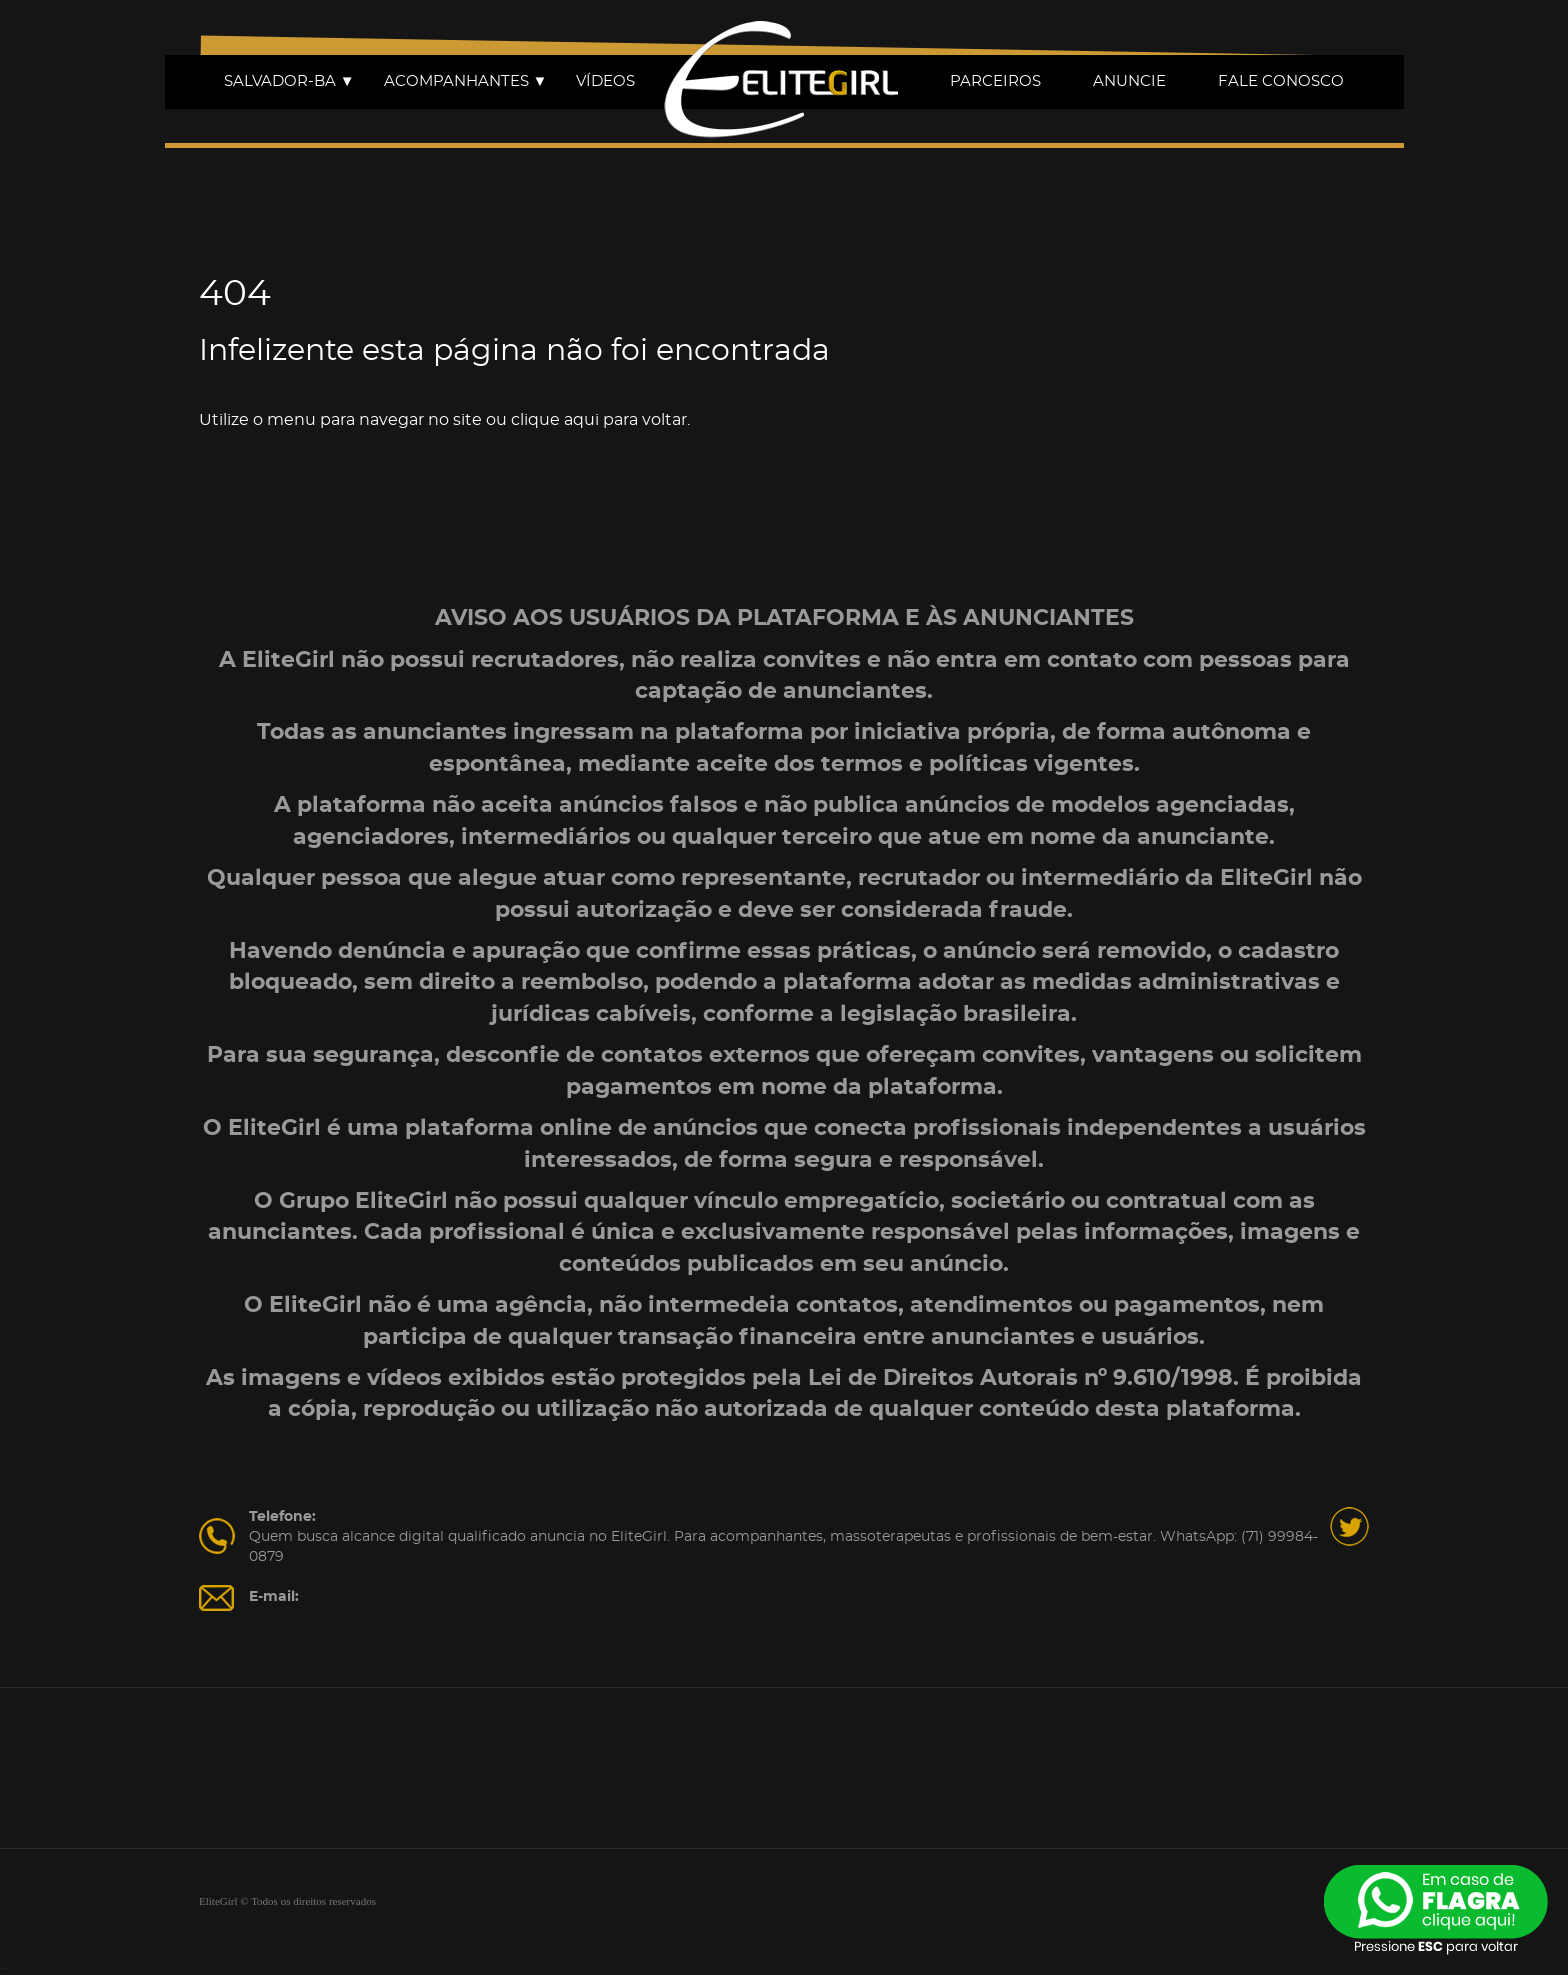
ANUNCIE (1129, 81)
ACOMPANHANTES (466, 81)
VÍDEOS (605, 81)
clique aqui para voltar (599, 420)
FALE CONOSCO (1281, 81)
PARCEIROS (995, 81)
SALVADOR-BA (289, 81)
